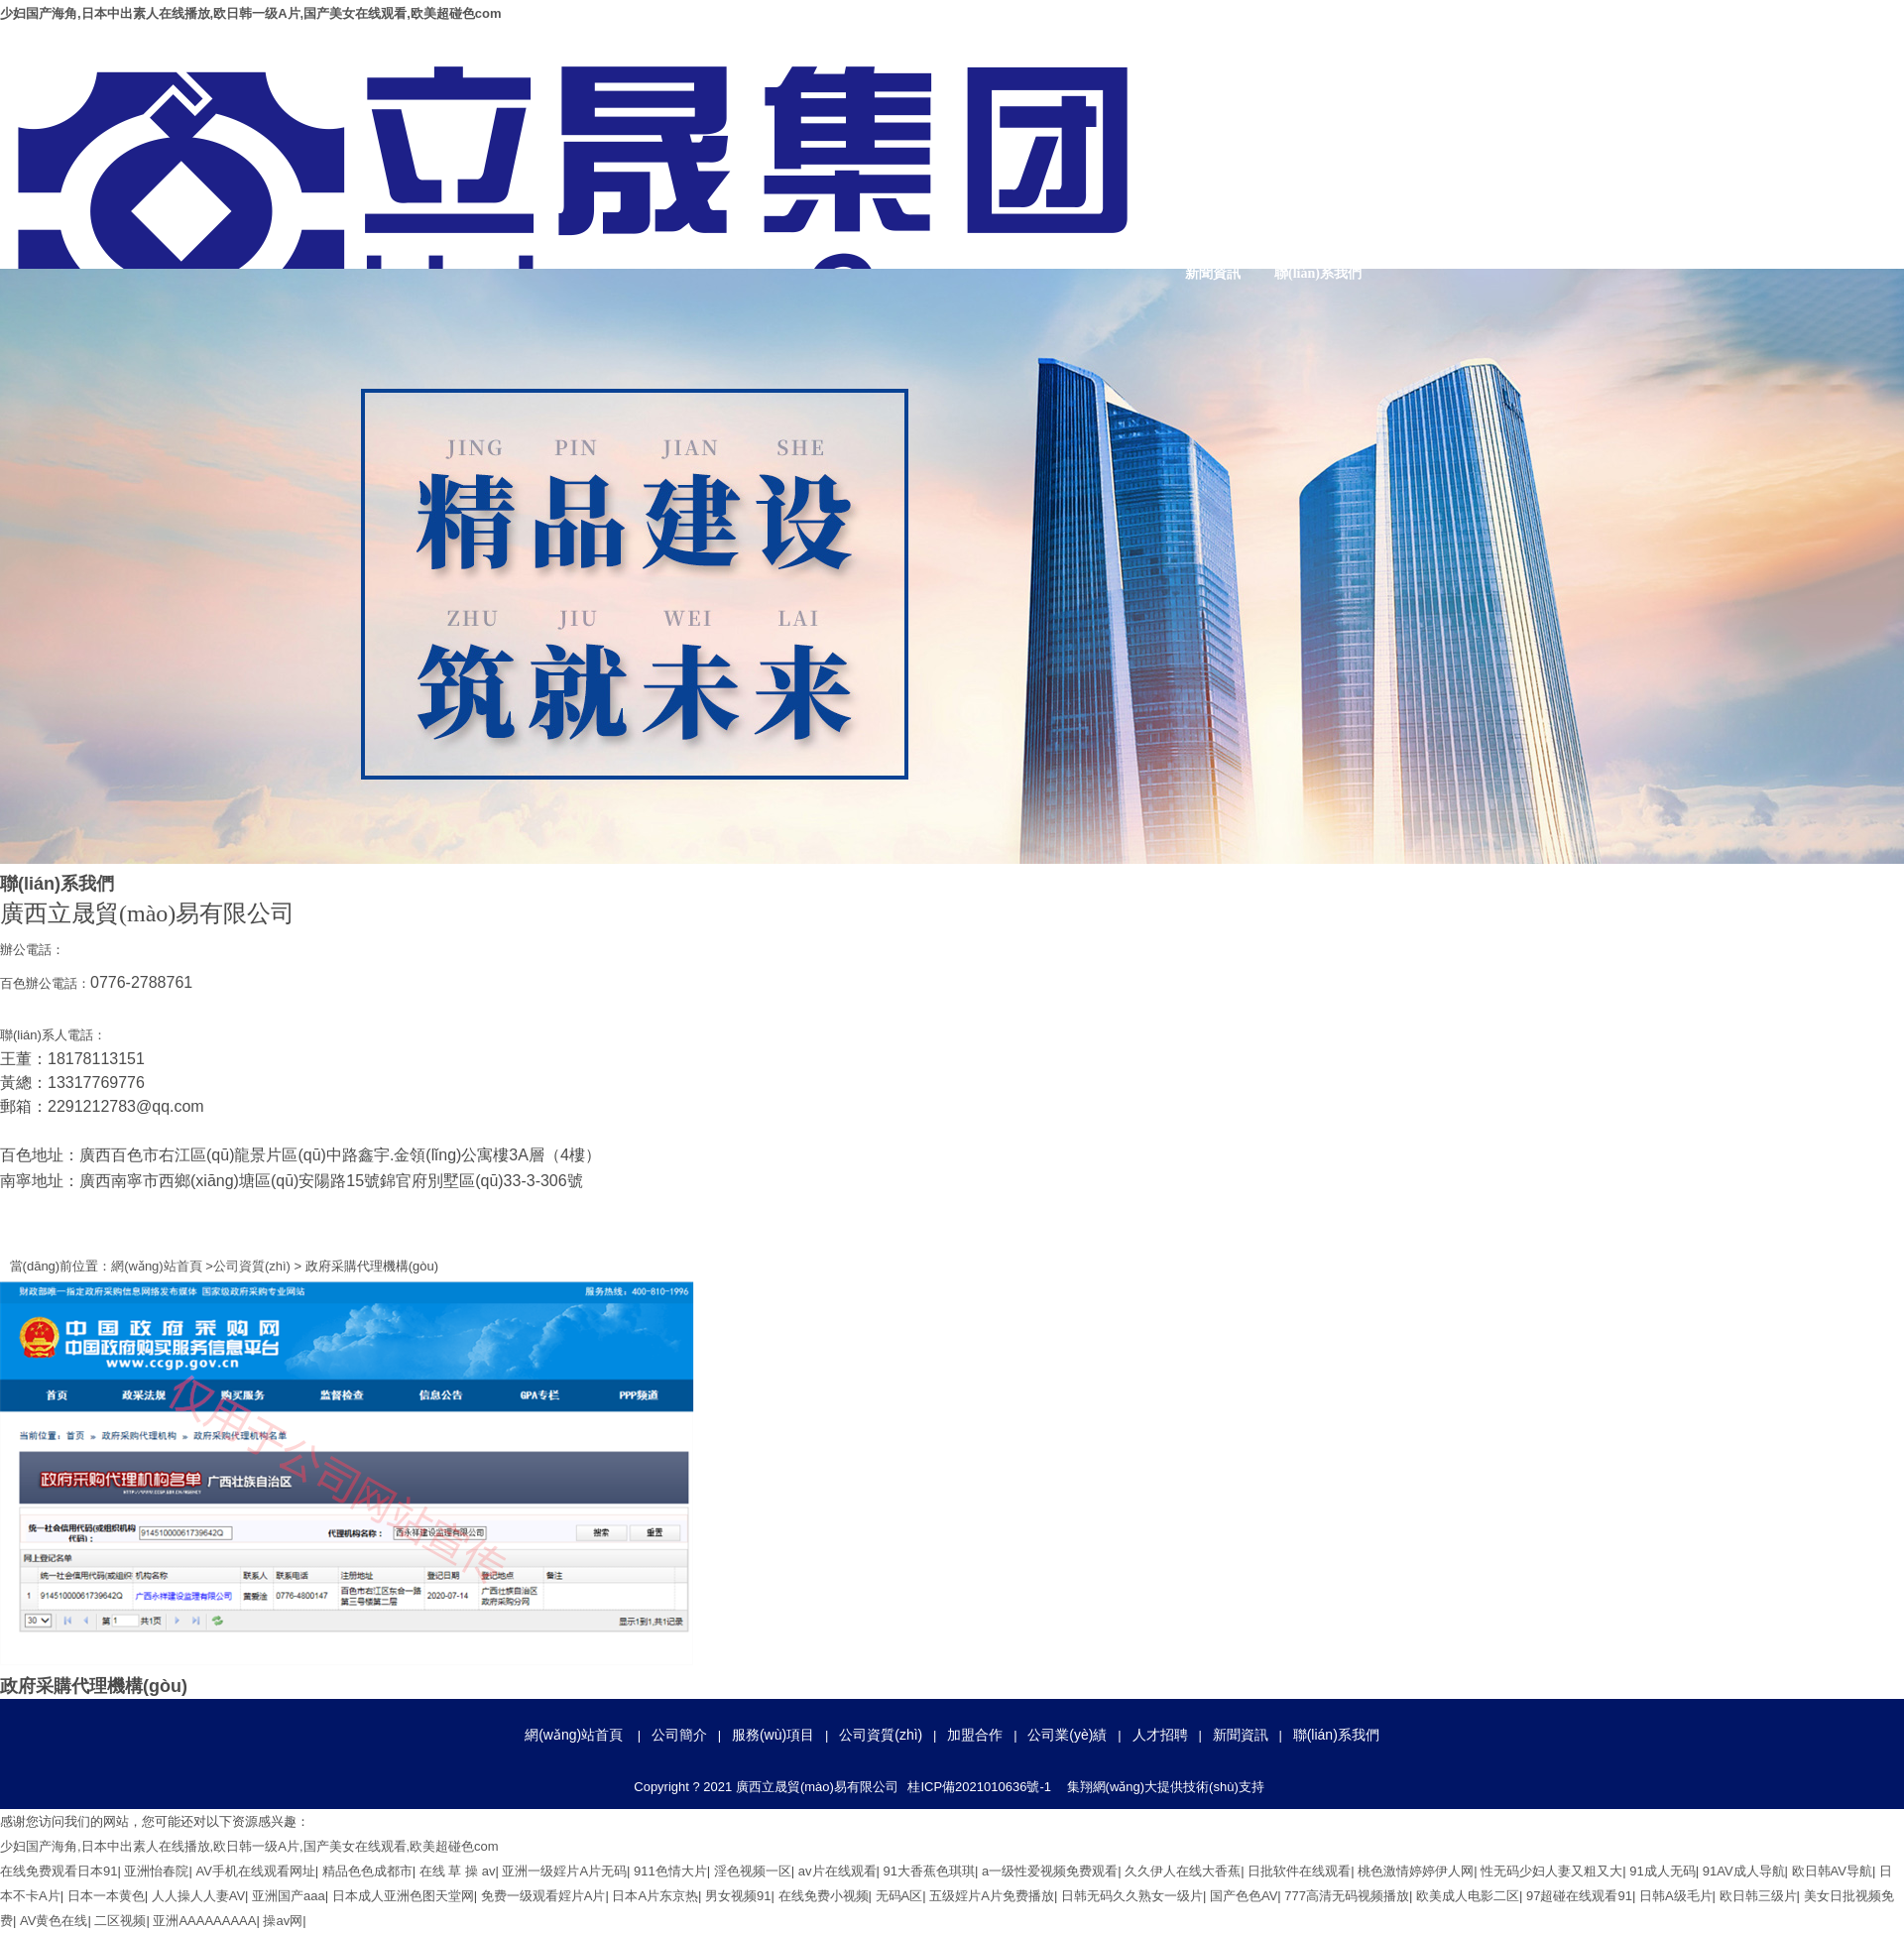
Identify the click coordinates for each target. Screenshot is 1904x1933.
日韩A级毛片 (1676, 1895)
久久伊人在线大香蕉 (1183, 1871)
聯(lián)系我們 (1318, 273)
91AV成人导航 (1744, 1871)
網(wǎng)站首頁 (1212, 174)
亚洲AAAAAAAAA (204, 1920)
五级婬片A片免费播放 (991, 1895)
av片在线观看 (837, 1871)
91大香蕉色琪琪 (929, 1871)
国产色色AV (1243, 1895)
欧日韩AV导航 (1832, 1871)
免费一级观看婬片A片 (543, 1895)
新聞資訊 (1213, 273)
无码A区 (899, 1895)
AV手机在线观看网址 (254, 1871)
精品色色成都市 (367, 1871)
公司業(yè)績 (1739, 174)
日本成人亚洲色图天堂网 (403, 1895)
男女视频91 (738, 1895)
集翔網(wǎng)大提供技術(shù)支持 (1165, 1786)
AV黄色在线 (53, 1920)
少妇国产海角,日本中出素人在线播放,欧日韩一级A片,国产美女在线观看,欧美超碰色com (251, 13)
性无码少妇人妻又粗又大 (1551, 1871)
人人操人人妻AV (198, 1895)
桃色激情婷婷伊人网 (1416, 1871)
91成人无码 (1662, 1871)
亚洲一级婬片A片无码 (564, 1871)
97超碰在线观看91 (1579, 1895)
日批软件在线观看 (1299, 1871)
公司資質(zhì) (1528, 174)
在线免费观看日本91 (58, 1871)
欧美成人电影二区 (1467, 1895)
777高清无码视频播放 (1346, 1895)
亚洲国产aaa (288, 1895)
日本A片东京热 (655, 1895)
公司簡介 (1318, 174)
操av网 (282, 1920)
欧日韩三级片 (1758, 1895)
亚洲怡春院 (156, 1871)
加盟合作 (1633, 174)
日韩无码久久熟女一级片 (1132, 1895)
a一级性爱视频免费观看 (1050, 1871)
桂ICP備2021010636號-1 (979, 1786)
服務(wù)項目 (1422, 174)
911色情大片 (670, 1871)
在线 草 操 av (457, 1871)
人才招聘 (1843, 174)
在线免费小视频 (823, 1895)
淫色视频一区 (752, 1871)
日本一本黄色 (106, 1895)
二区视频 (120, 1920)
